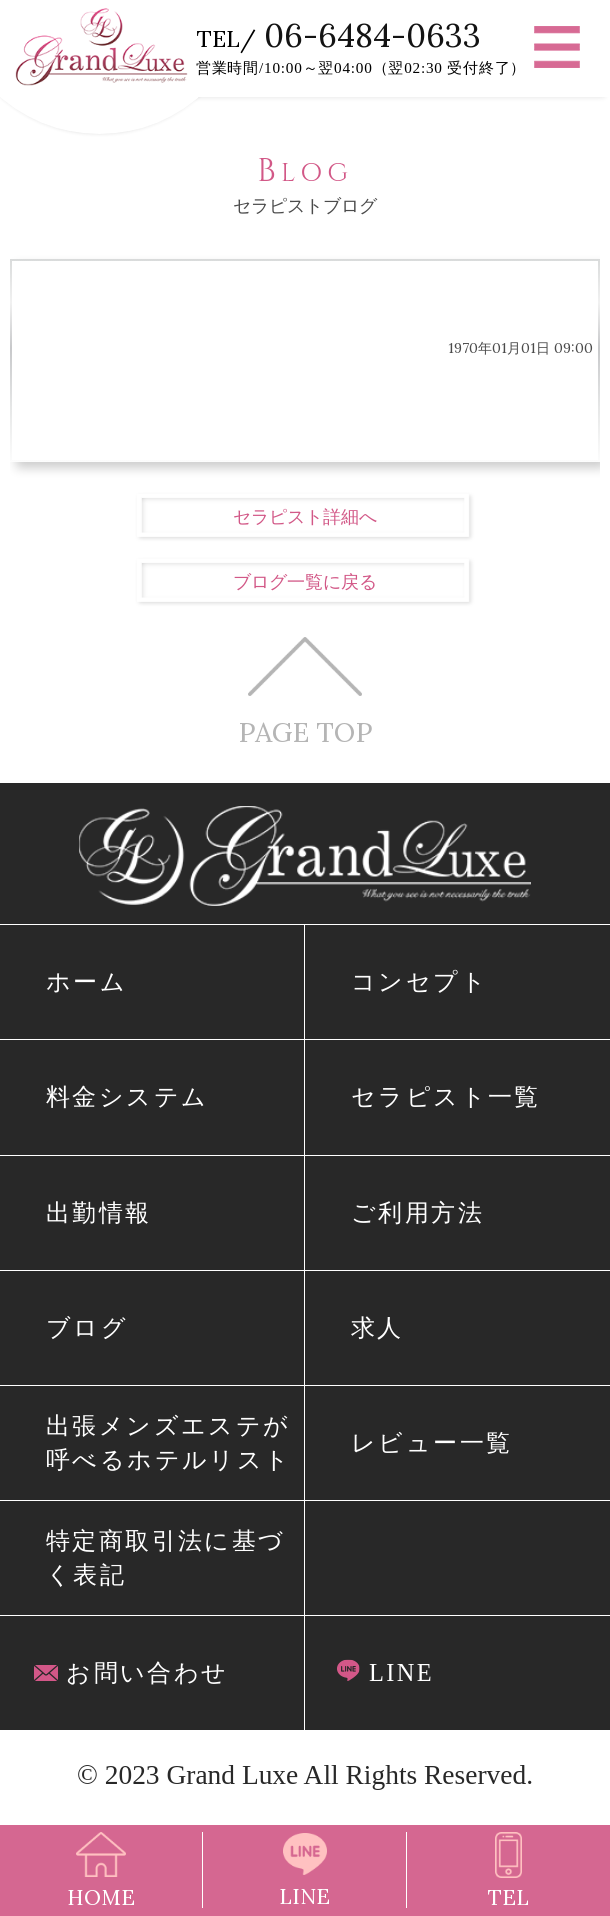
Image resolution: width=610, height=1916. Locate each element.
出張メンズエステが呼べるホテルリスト (169, 1442)
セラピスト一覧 (446, 1096)
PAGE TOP (305, 691)
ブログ (87, 1327)
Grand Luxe (232, 1775)
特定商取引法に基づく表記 (166, 1557)
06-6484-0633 (372, 35)
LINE (385, 1672)
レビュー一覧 (432, 1442)
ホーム (86, 981)
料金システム (127, 1096)
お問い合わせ (131, 1672)
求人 (377, 1327)
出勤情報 (99, 1212)
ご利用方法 (417, 1212)
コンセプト (419, 981)
